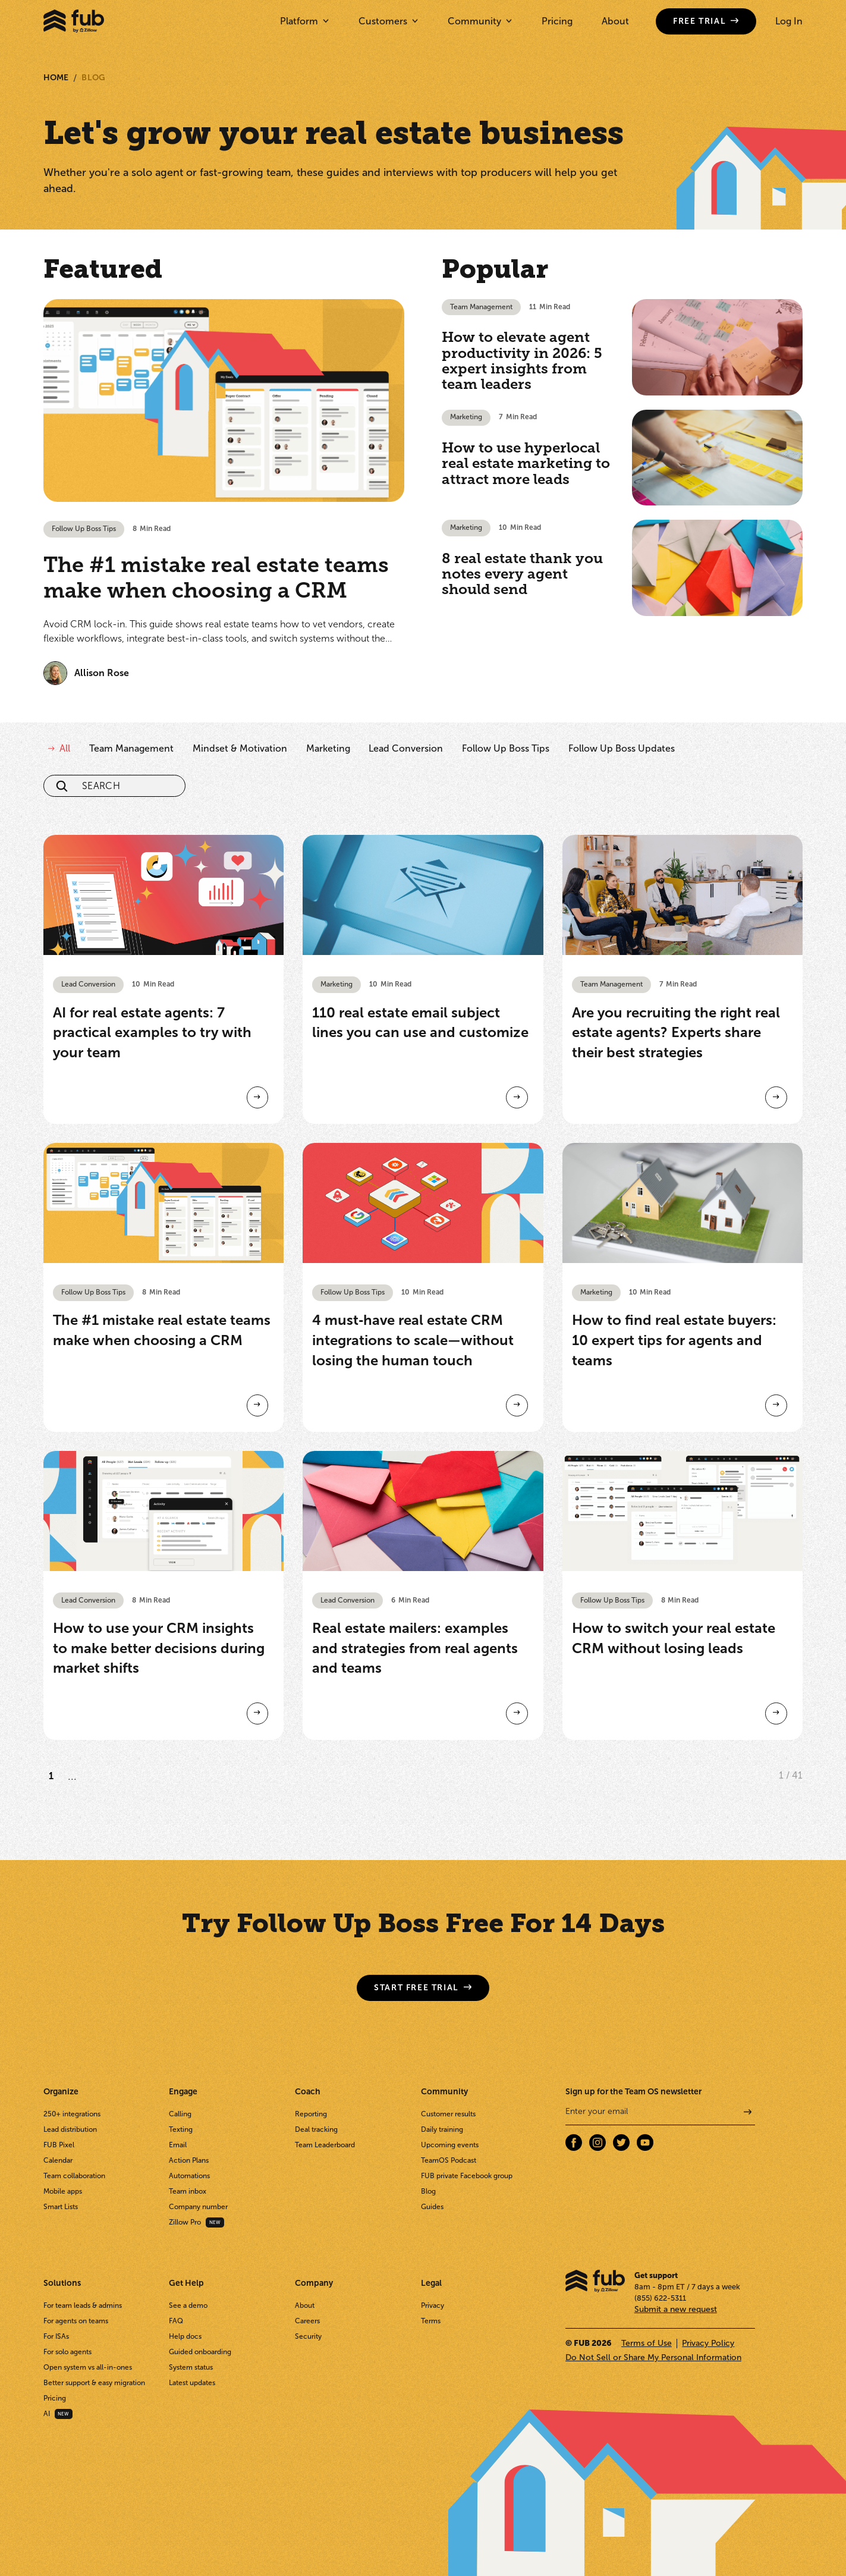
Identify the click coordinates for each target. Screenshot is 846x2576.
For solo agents (67, 2352)
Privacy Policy (708, 2343)
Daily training (442, 2129)
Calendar (58, 2160)
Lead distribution (70, 2129)
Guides (432, 2207)
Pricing (557, 21)
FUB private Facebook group (466, 2176)
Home (56, 78)
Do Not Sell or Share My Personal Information (653, 2357)
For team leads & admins (82, 2305)
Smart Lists (60, 2207)
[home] (73, 21)
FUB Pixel (58, 2145)
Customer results (448, 2114)
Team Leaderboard (325, 2145)
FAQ (176, 2321)
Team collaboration (74, 2176)
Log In (789, 21)
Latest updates (192, 2383)
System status (191, 2367)
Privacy (432, 2305)
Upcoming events (450, 2145)
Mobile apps (62, 2191)
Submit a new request (675, 2309)
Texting (181, 2129)
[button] (304, 21)
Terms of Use (646, 2343)
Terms (431, 2321)
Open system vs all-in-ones (87, 2367)
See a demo (188, 2305)
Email (178, 2145)
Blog (93, 78)
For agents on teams (75, 2321)
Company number (198, 2207)
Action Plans (189, 2160)
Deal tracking (316, 2129)
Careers (307, 2321)
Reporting (311, 2114)
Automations (189, 2176)
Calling (180, 2114)
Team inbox (187, 2191)
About (615, 21)
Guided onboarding (200, 2352)
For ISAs (56, 2336)
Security (308, 2336)
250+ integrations (71, 2114)
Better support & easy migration (94, 2383)
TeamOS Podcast (448, 2160)
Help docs (185, 2336)
